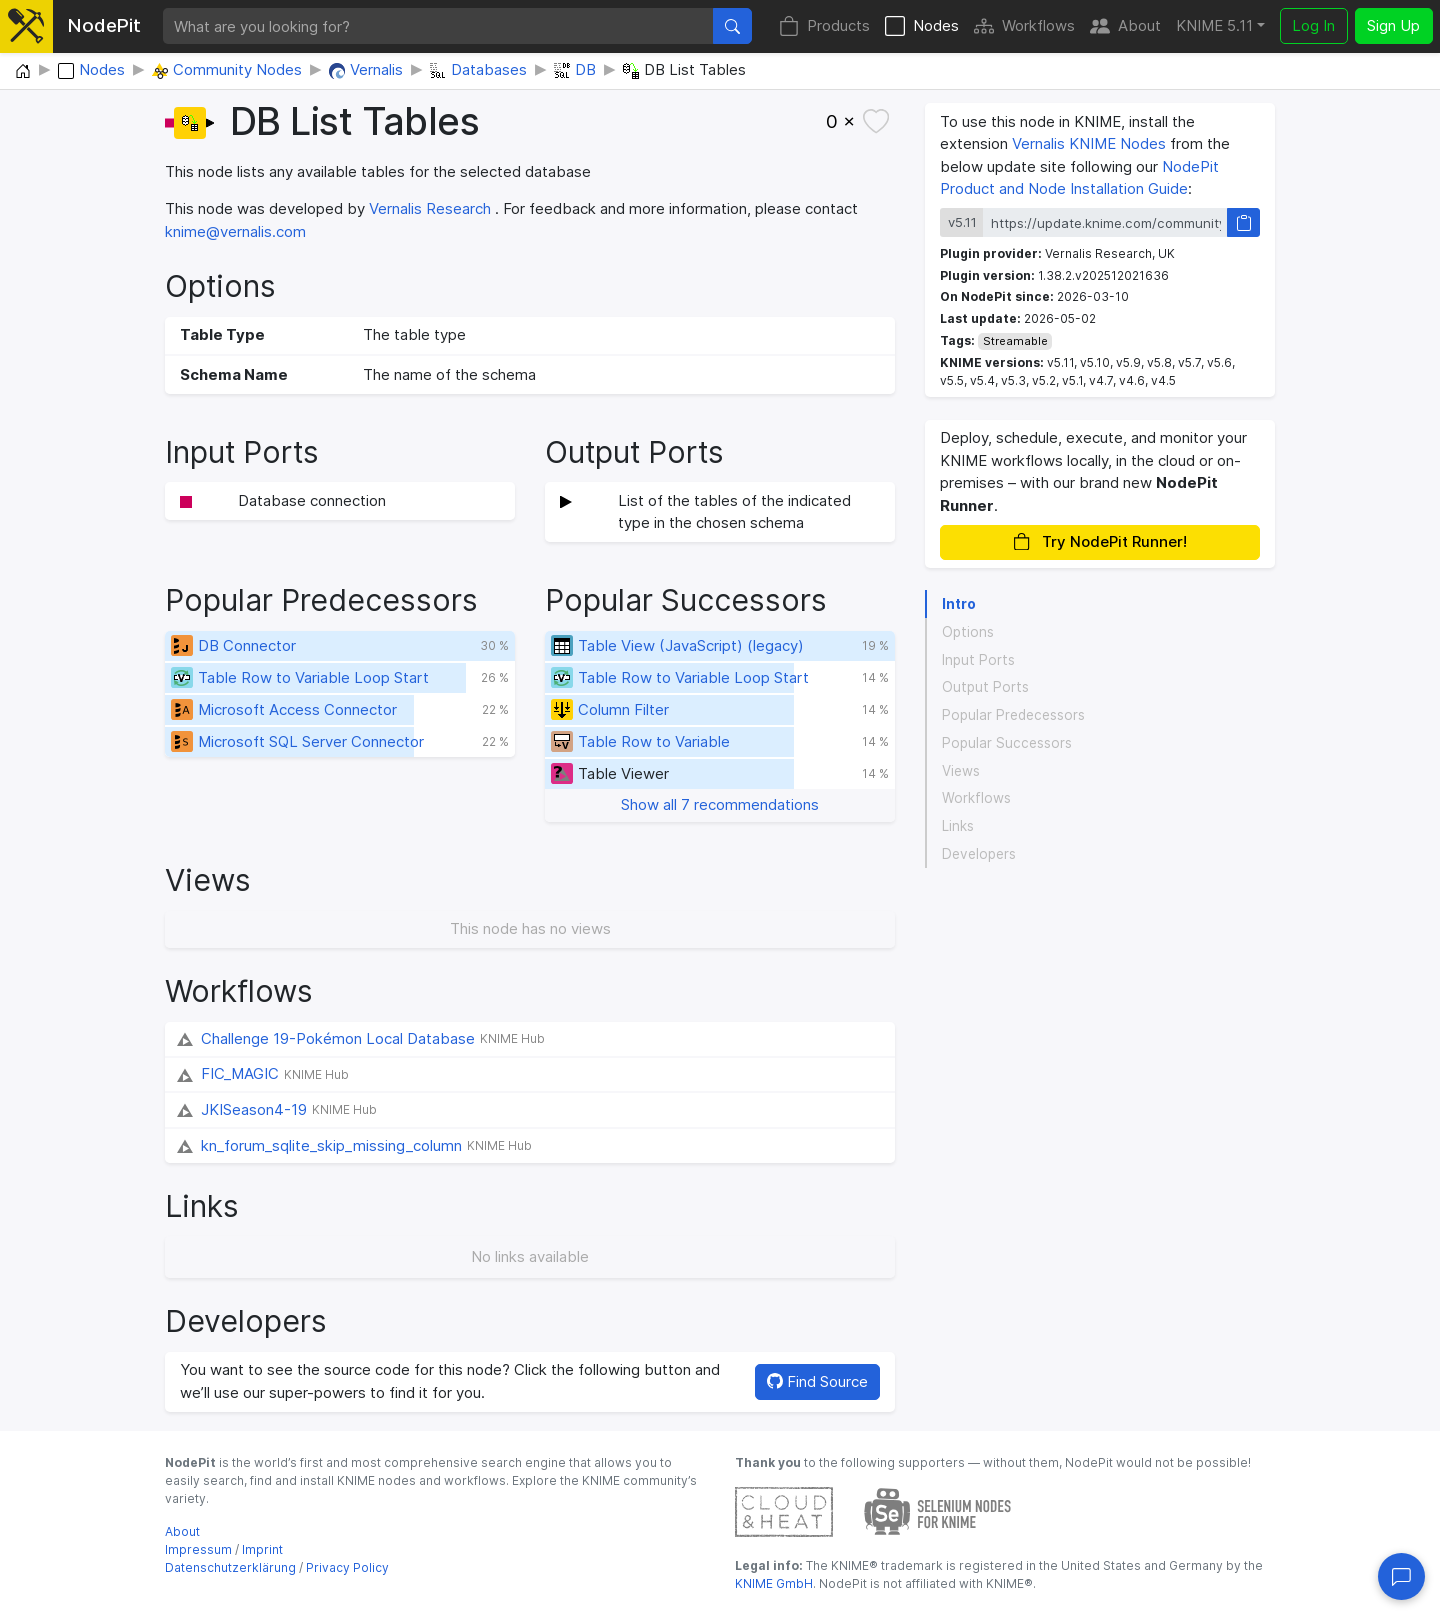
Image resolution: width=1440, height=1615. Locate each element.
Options (968, 632)
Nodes (922, 26)
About (1125, 26)
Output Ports (985, 687)
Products (824, 26)
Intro (959, 604)
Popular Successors (1007, 743)
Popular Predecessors (1013, 715)
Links (958, 826)
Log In (1313, 25)
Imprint (262, 1549)
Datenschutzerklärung (230, 1567)
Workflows (1024, 26)
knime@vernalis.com (235, 231)
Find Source (817, 1381)
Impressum (198, 1549)
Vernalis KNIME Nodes (1089, 143)
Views (961, 771)
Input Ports (978, 660)
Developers (979, 854)
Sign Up (1393, 25)
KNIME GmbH (774, 1583)
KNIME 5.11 (1214, 25)
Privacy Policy (347, 1567)
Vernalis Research (430, 208)
